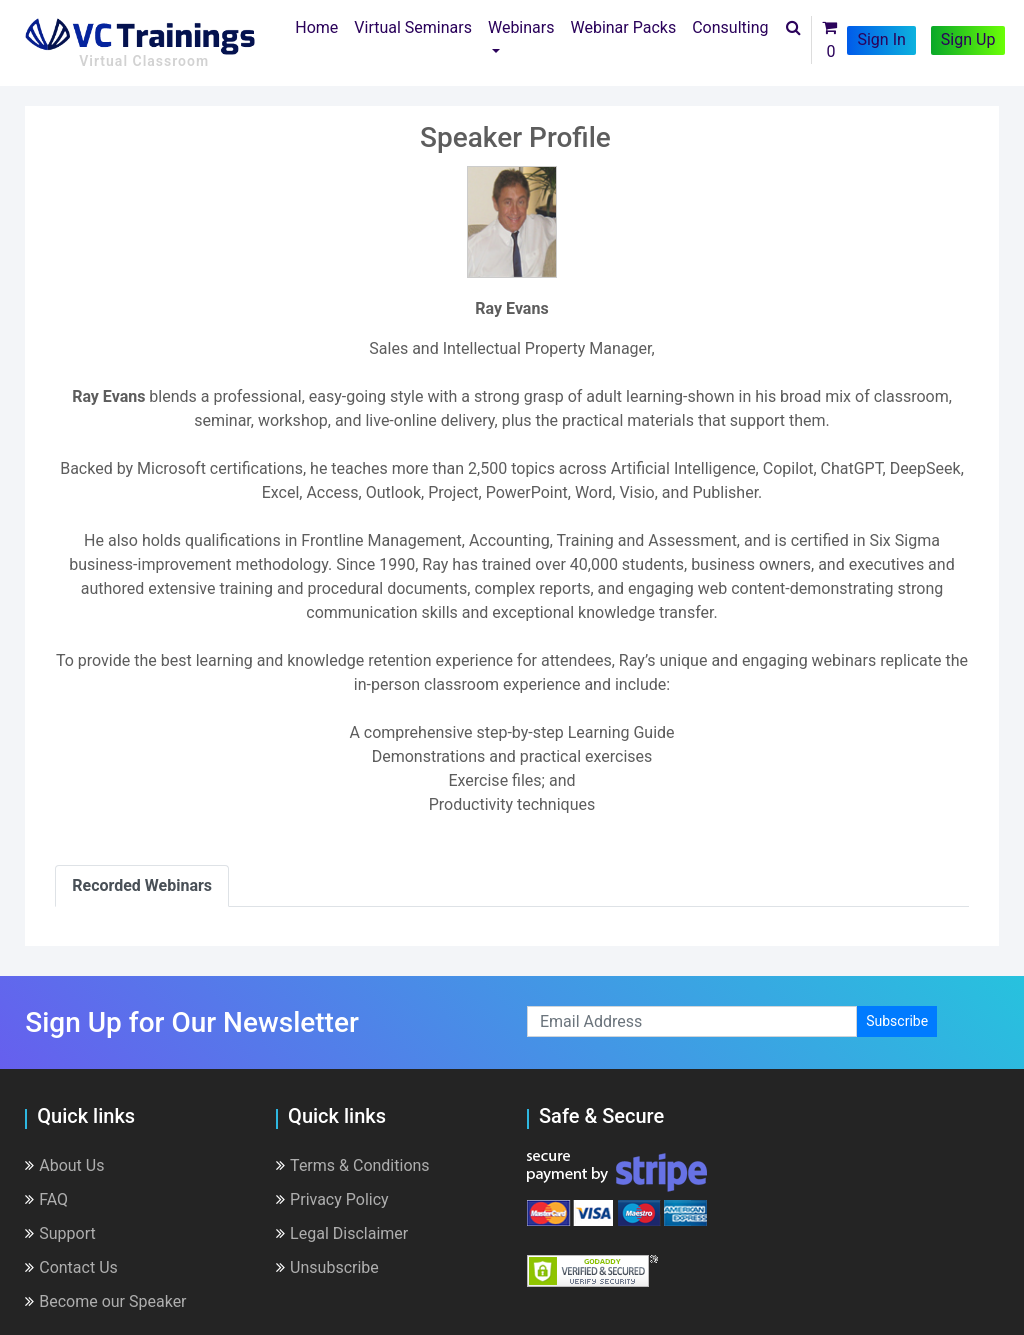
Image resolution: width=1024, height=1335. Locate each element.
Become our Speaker (105, 1301)
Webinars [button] (521, 27)
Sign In (881, 39)
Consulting (730, 27)
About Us (64, 1165)
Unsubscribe (327, 1267)
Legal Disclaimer (342, 1233)
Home (320, 26)
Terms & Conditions (353, 1165)
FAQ (46, 1199)
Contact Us (71, 1267)
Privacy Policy (332, 1199)
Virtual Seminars (413, 27)
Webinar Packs (623, 27)
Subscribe (897, 1021)
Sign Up (968, 39)
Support (60, 1233)
